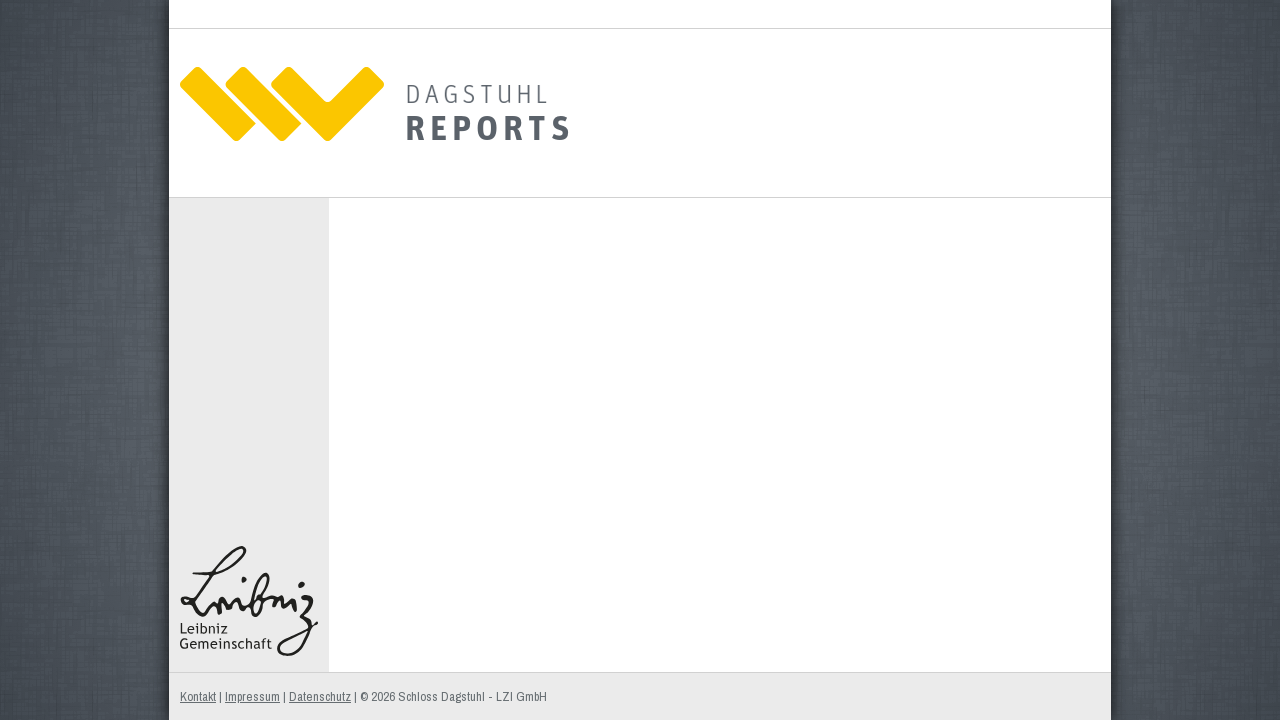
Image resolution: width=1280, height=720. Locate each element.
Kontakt (198, 696)
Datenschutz (320, 696)
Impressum (252, 696)
